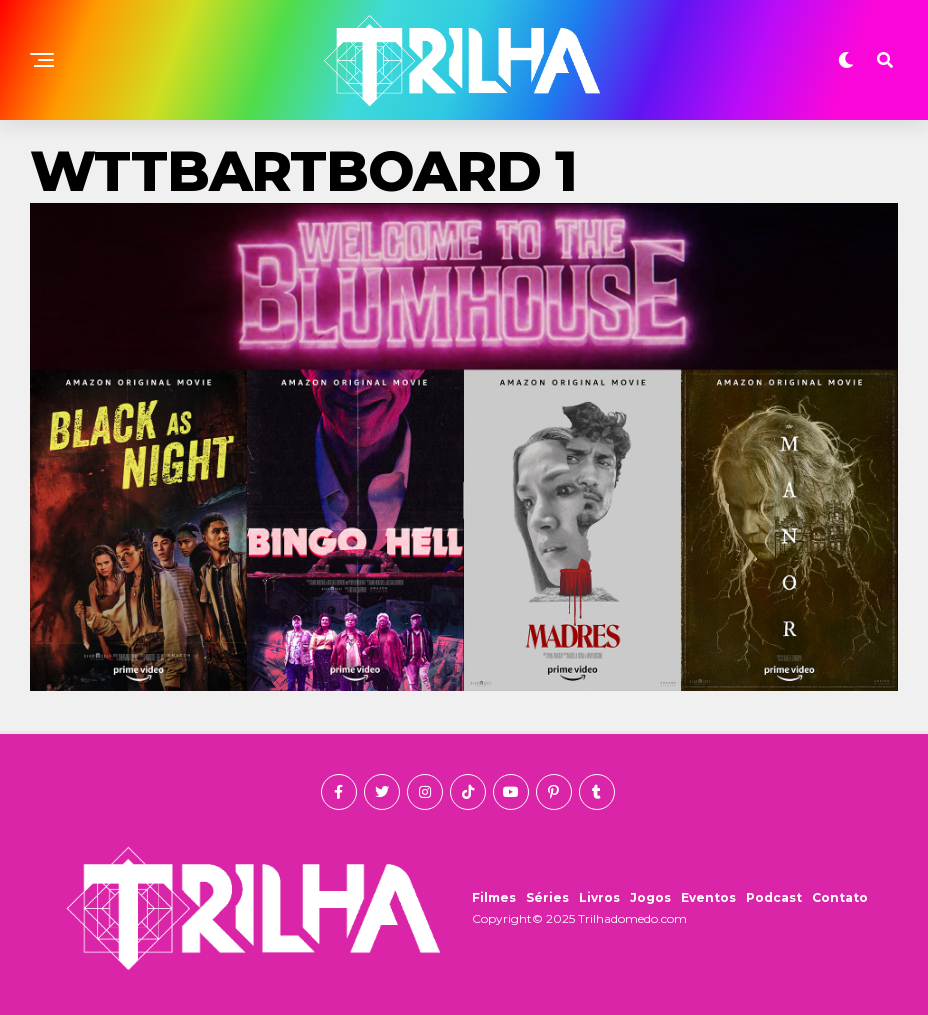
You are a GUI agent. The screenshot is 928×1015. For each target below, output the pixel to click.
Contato (840, 897)
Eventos (708, 897)
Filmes (494, 897)
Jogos (650, 897)
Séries (547, 897)
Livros (599, 897)
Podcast (774, 897)
